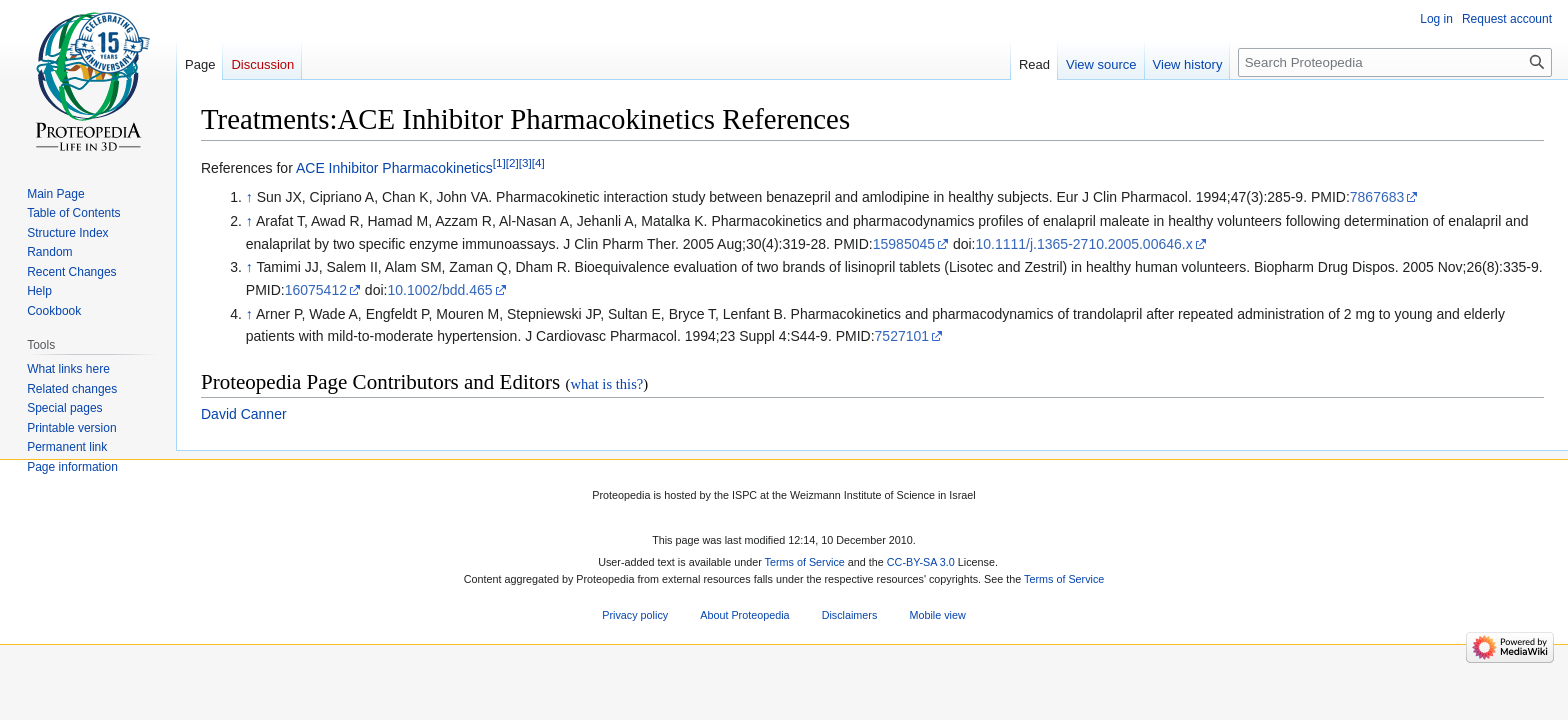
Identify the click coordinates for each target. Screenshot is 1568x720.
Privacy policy (635, 615)
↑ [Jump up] (249, 197)
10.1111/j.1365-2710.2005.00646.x (1084, 244)
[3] (525, 162)
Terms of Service (805, 563)
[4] (538, 162)
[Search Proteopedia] (1395, 62)
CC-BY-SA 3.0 (921, 563)
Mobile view (937, 615)
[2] (512, 162)
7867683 (1377, 197)
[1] (499, 162)
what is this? (606, 384)
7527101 (902, 336)
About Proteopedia (744, 615)
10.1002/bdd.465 (439, 290)
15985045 (904, 244)
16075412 (316, 290)
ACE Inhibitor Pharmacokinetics (394, 168)
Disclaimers (850, 615)
